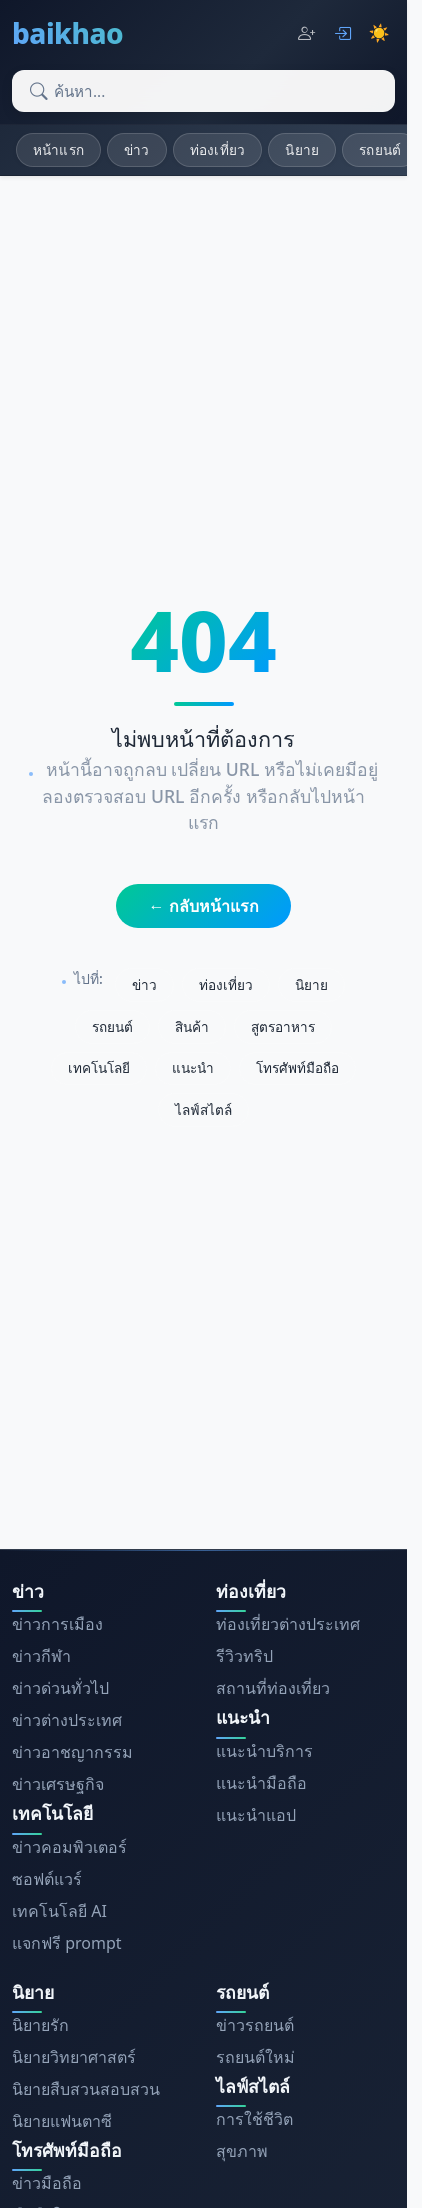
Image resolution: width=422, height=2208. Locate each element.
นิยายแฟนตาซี (62, 2121)
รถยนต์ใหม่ (255, 2057)
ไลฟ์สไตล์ (203, 1109)
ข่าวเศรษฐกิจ (58, 1784)
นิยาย (302, 149)
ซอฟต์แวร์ (47, 1879)
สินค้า (192, 1026)
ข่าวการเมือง (57, 1624)
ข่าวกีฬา (41, 1656)
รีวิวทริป (244, 1656)
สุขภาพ (242, 2151)
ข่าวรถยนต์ (255, 2025)
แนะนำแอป (256, 1815)
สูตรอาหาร (283, 1026)
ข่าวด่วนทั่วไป (60, 1688)
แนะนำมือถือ (261, 1783)
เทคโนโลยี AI (59, 1911)
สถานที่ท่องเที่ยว (273, 1688)
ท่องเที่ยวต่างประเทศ (288, 1624)
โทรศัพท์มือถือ (297, 1067)
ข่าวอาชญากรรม (72, 1752)
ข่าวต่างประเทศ (67, 1720)
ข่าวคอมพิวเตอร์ (69, 1847)
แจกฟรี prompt (67, 1943)
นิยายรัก (40, 2025)
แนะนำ (193, 1067)
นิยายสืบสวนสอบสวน (86, 2089)
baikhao (67, 33)
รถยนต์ (380, 149)
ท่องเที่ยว (217, 149)
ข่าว (136, 149)
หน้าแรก (58, 149)
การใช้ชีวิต (254, 2119)
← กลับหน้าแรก (203, 906)
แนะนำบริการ (264, 1751)
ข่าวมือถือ (47, 2183)
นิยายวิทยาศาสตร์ (74, 2057)
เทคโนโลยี (99, 1067)
